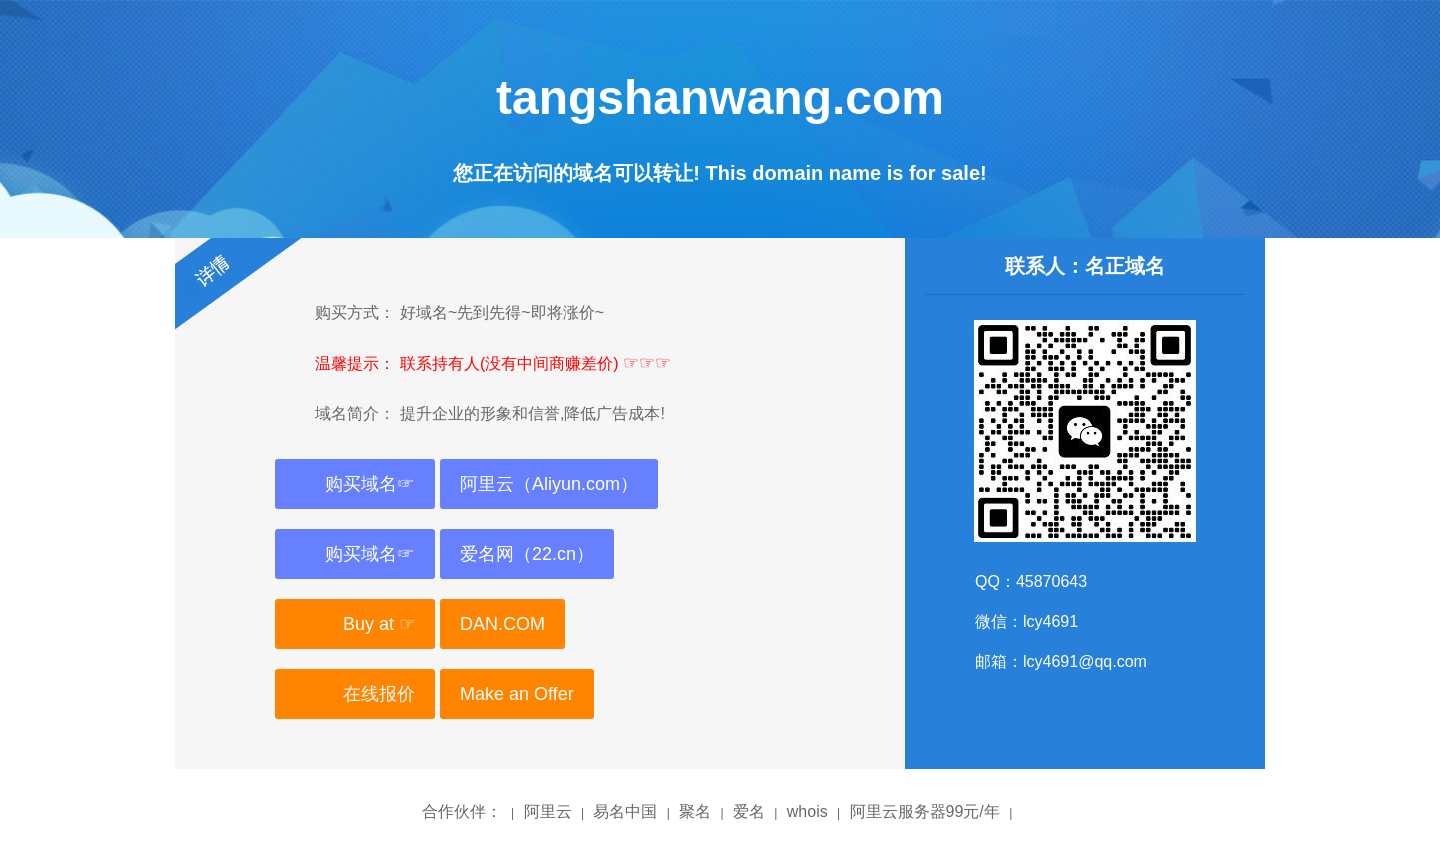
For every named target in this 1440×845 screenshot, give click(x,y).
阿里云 (548, 811)
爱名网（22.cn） (527, 554)
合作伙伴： (462, 811)
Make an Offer (517, 694)
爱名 (749, 811)
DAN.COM (502, 624)
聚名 (695, 811)
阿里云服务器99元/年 (925, 811)
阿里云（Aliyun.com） (549, 484)
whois (807, 811)
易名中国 (625, 811)
